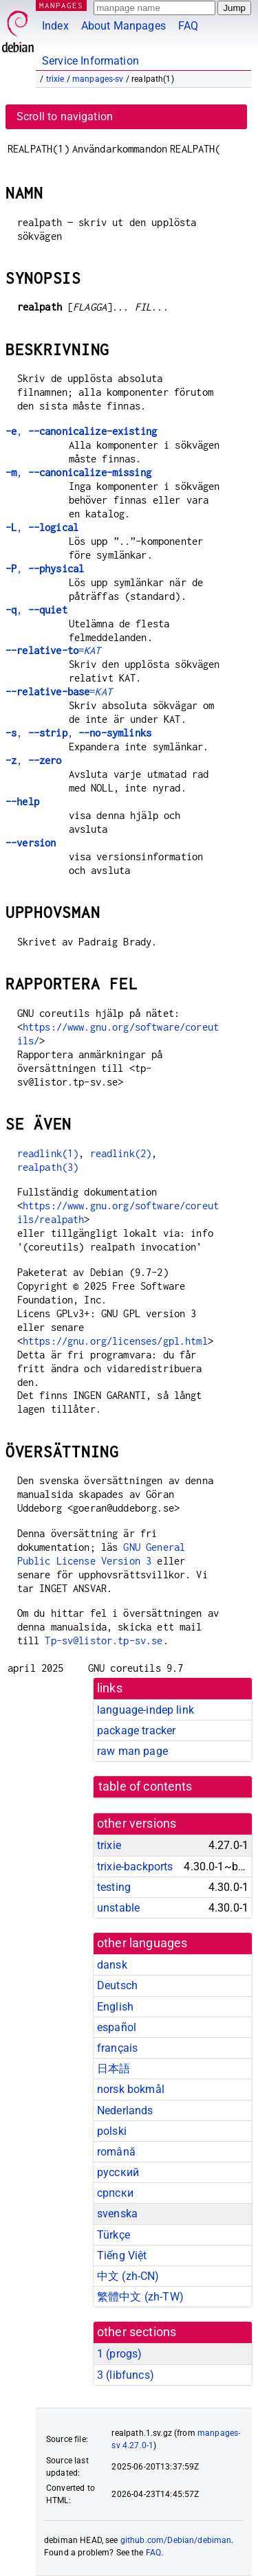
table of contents (145, 1786)
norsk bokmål (130, 2089)
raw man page (132, 1751)
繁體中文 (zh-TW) (140, 2296)
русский (118, 2172)
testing (114, 1887)
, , (78, 733)
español (116, 2027)
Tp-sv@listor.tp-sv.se (103, 1640)
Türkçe (113, 2234)
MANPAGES (61, 5)
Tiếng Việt (122, 2255)
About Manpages (123, 25)
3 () (125, 2375)
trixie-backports (135, 1866)
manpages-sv (98, 79)
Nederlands (125, 2110)
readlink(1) (48, 1153)
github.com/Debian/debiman (176, 2540)
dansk (112, 1964)
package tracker (136, 1730)
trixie (55, 79)
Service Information (90, 60)
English (115, 2006)
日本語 (113, 2068)
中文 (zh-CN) (128, 2276)
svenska (117, 2213)
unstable (118, 1907)
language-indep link (145, 1709)
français (117, 2047)
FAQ (188, 25)
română (116, 2151)
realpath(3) (48, 1167)
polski (112, 2131)
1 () (119, 2353)
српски (115, 2192)
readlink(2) (121, 1153)
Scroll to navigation (65, 116)
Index (55, 25)
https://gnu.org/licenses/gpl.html (115, 1341)
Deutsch (117, 1985)
